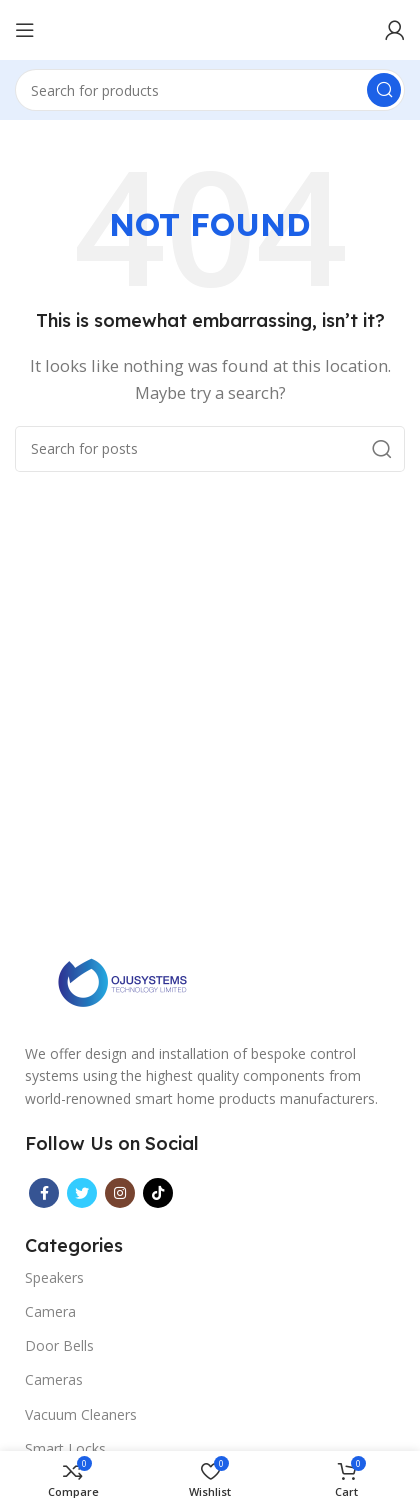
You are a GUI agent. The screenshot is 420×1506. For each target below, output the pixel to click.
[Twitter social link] (82, 1193)
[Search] (210, 90)
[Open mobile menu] (25, 30)
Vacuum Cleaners (81, 1414)
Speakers (54, 1277)
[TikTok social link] (158, 1193)
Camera (50, 1311)
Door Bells (59, 1345)
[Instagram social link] (120, 1193)
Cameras (54, 1379)
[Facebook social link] (44, 1193)
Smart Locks (65, 1448)
